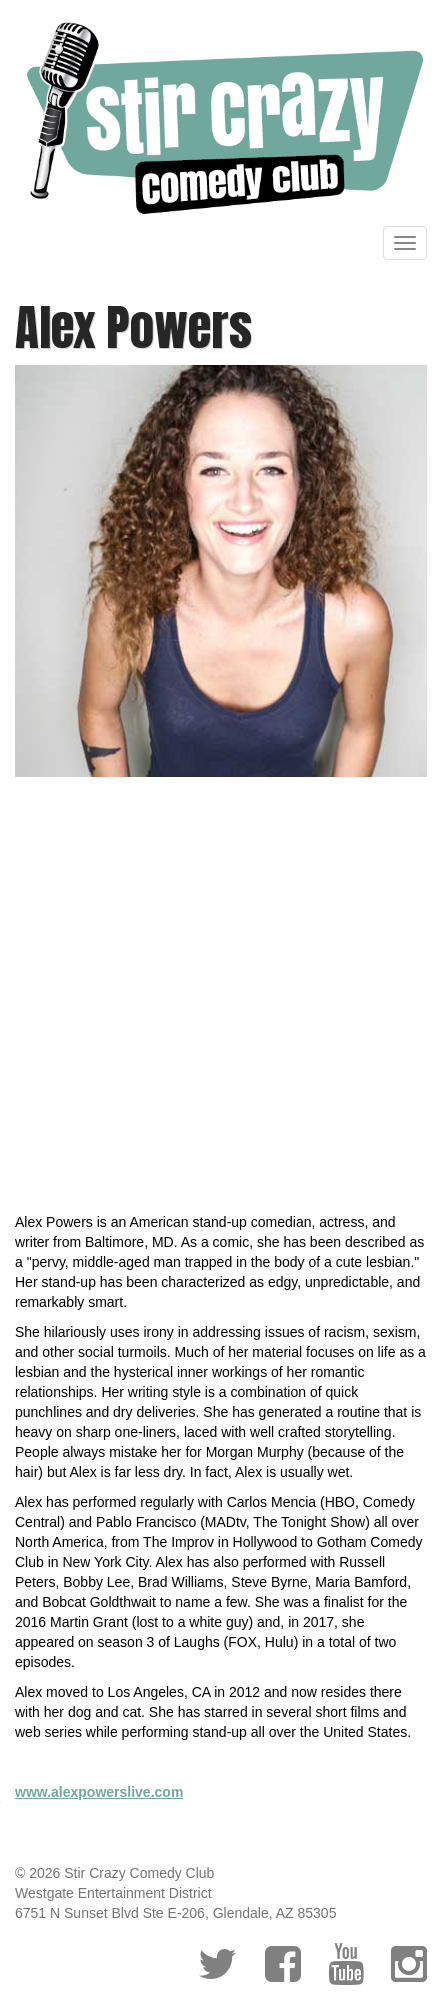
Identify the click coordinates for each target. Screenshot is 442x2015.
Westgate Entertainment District (113, 1893)
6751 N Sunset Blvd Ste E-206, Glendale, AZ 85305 (175, 1913)
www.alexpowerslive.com (99, 1792)
